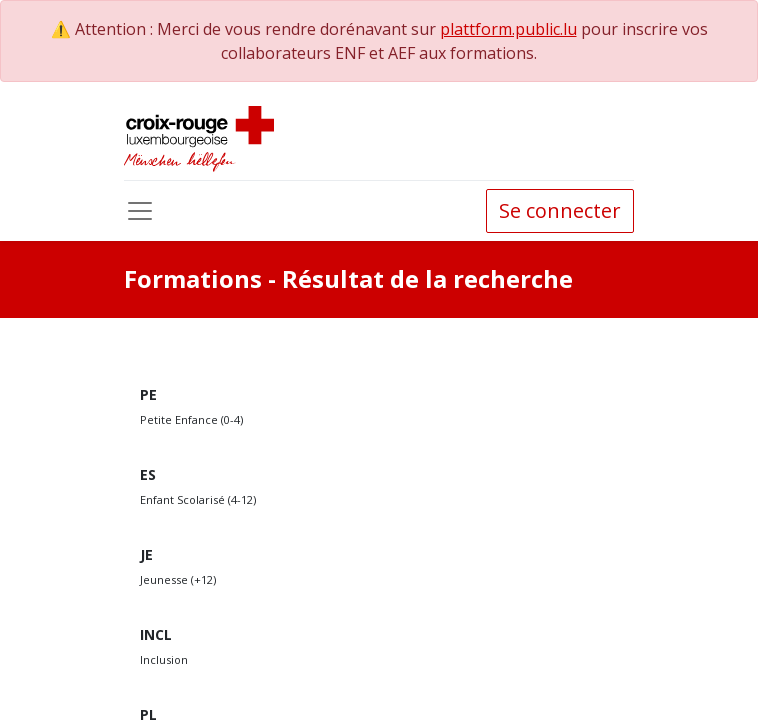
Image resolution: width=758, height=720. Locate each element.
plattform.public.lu (508, 29)
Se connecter (560, 210)
